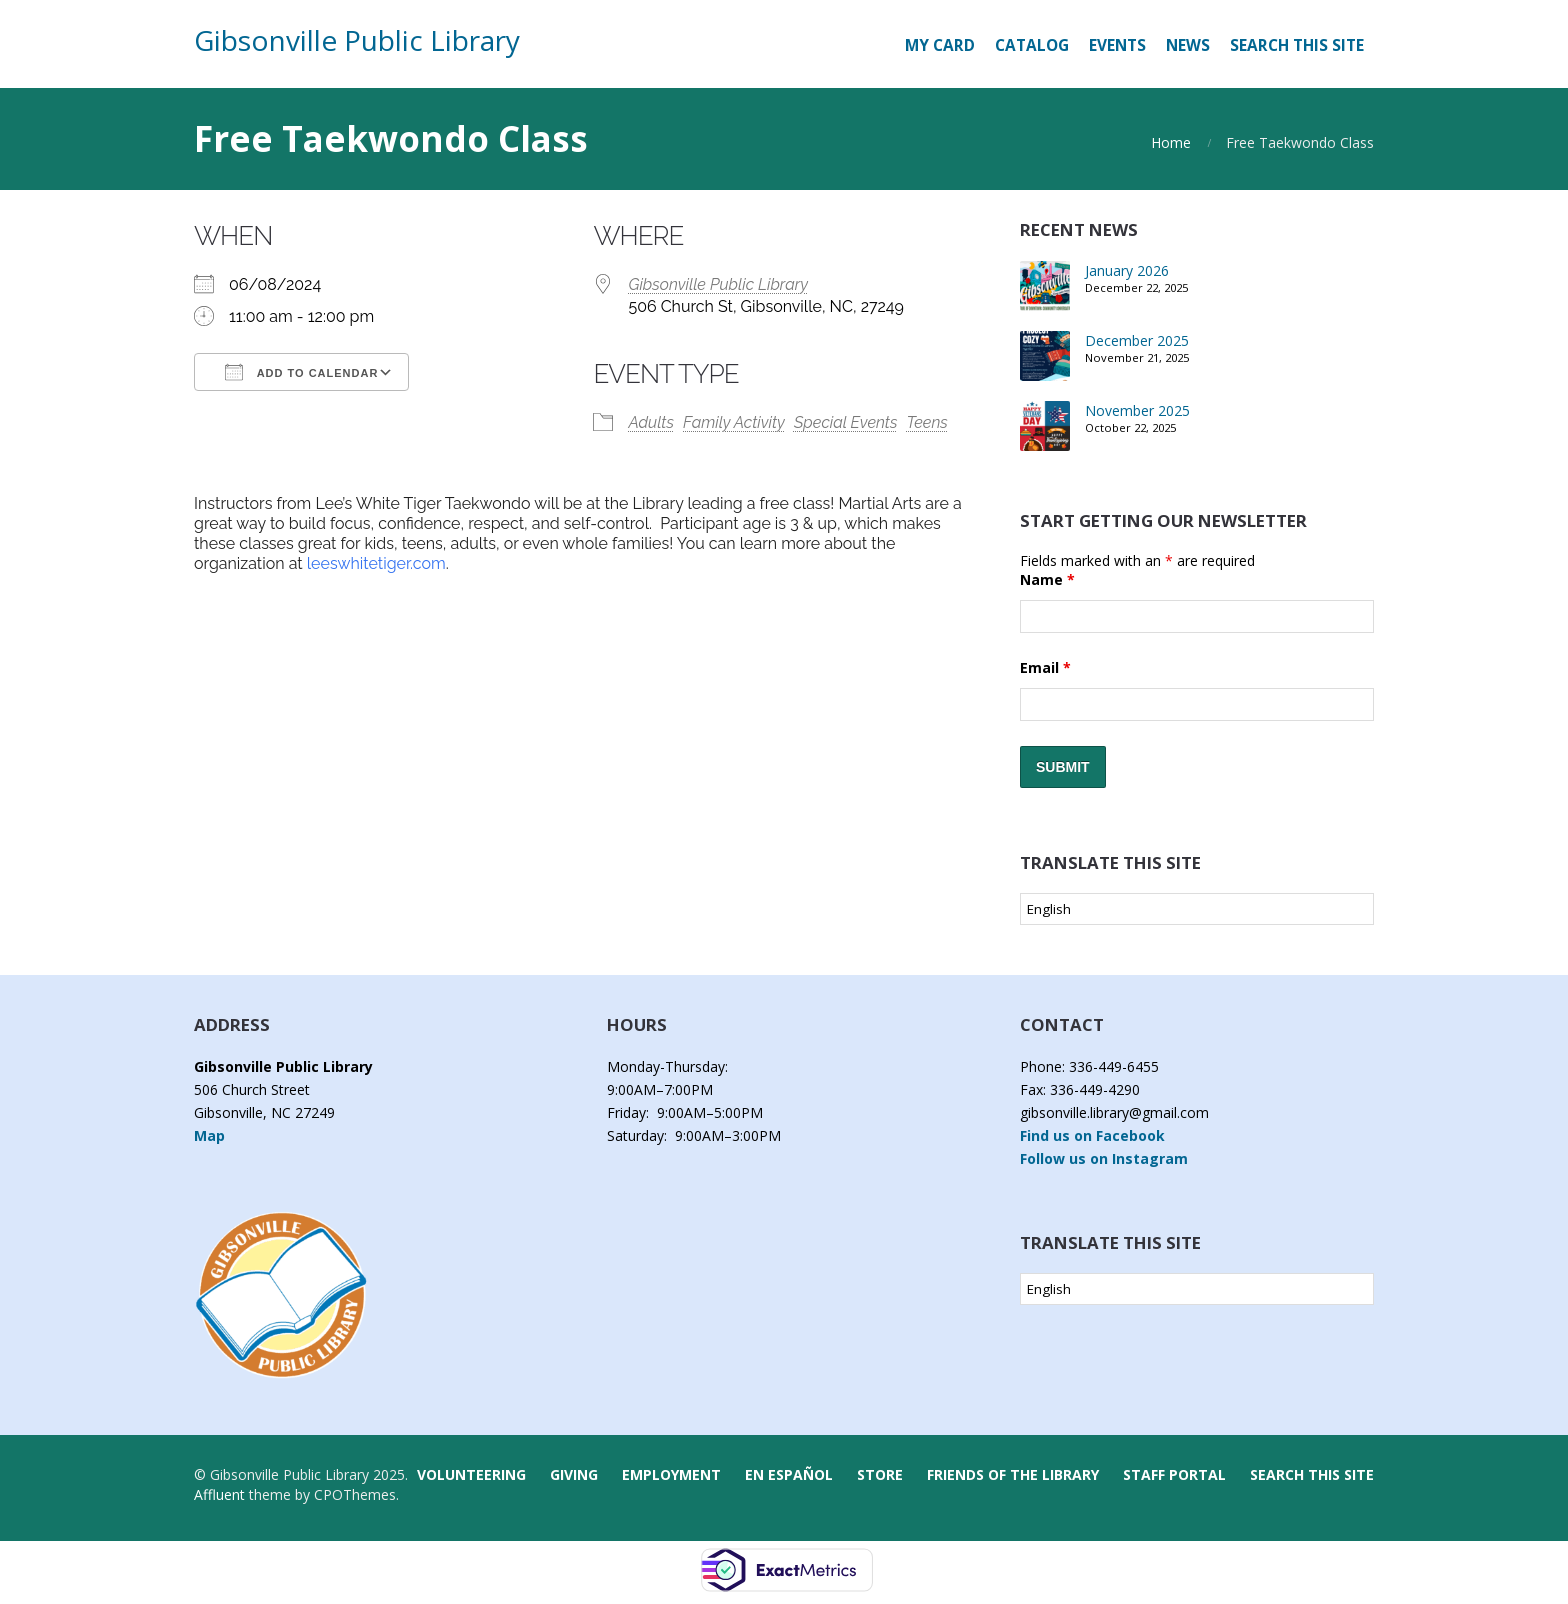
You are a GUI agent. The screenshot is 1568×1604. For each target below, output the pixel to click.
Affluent (219, 1494)
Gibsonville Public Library (357, 40)
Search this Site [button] (1297, 45)
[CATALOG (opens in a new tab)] (1032, 46)
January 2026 (1127, 270)
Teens (927, 422)
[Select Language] (1197, 909)
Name (1047, 579)
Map (209, 1135)
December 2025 (1137, 340)
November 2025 (1137, 410)
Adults (651, 422)
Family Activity (734, 422)
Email (1045, 667)
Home (1171, 142)
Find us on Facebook (1092, 1135)
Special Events (846, 422)
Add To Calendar (301, 372)
